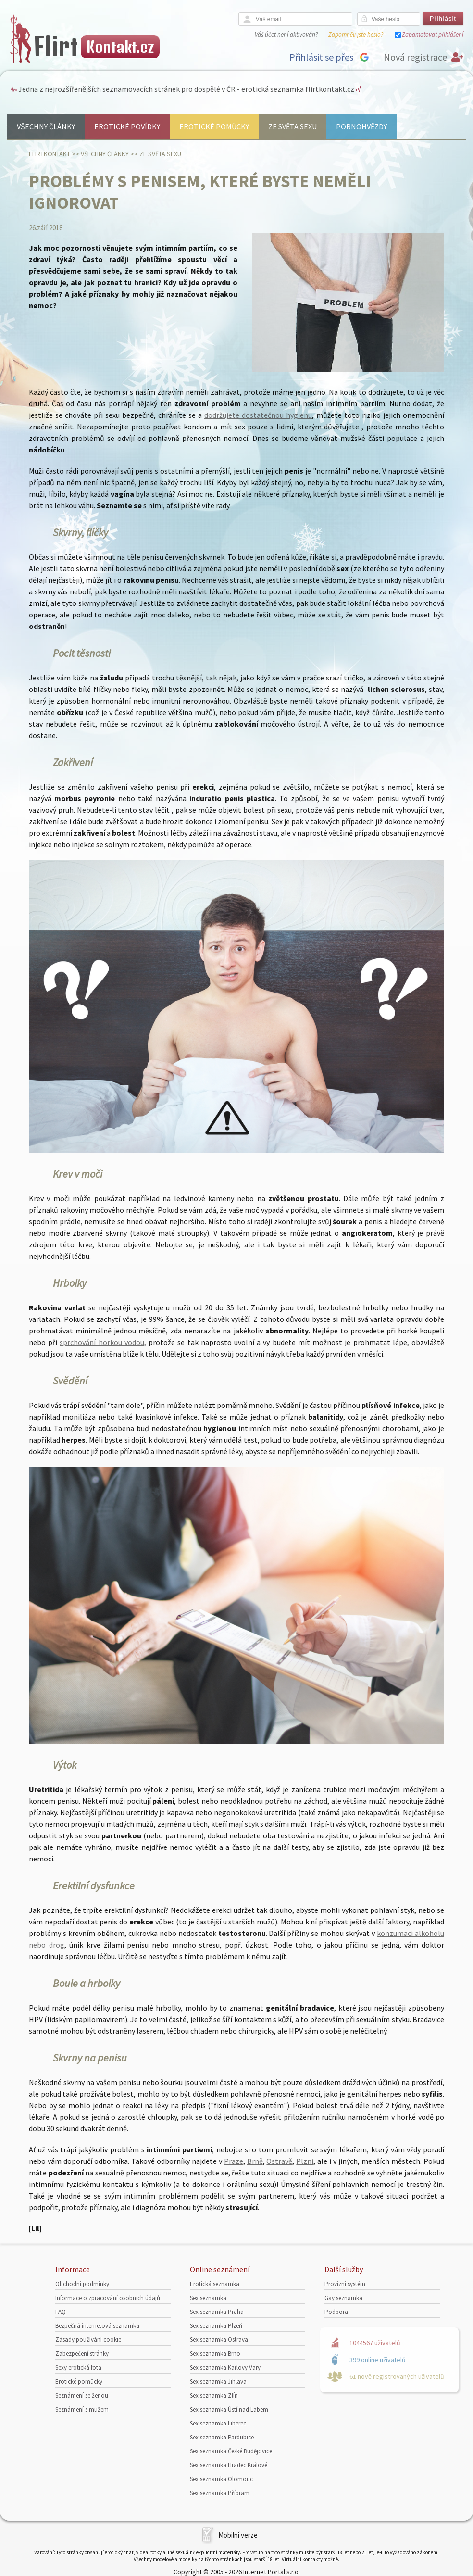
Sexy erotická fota (78, 2367)
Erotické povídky (127, 126)
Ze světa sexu (292, 126)
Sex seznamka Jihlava (218, 2381)
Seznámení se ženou (81, 2395)
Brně (255, 2161)
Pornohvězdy (361, 126)
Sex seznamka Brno (215, 2354)
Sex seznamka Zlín (214, 2395)
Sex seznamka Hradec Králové (228, 2465)
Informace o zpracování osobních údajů (107, 2298)
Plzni (304, 2161)
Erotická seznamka (214, 2284)
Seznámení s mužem (82, 2409)
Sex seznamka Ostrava (219, 2340)
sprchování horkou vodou (102, 1342)
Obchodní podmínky (82, 2284)
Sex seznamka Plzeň (216, 2326)
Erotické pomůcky (214, 126)
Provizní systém (344, 2284)
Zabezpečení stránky (82, 2354)
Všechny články (46, 126)
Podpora (336, 2312)
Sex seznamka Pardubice (222, 2437)
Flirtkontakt (49, 154)
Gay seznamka (343, 2298)
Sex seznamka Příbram (219, 2493)
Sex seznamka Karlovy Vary (225, 2367)
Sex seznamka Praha (217, 2312)
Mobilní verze (238, 2534)
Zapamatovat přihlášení (432, 34)
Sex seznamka (208, 2298)
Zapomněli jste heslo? (355, 34)
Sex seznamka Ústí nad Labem (229, 2409)
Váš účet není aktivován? (286, 34)
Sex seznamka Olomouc (221, 2479)
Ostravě (279, 2161)
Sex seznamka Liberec (218, 2423)
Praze (233, 2161)
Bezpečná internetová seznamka (97, 2326)
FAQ (60, 2312)
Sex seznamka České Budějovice (231, 2451)
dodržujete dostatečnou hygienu (258, 415)
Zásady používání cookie (88, 2340)
